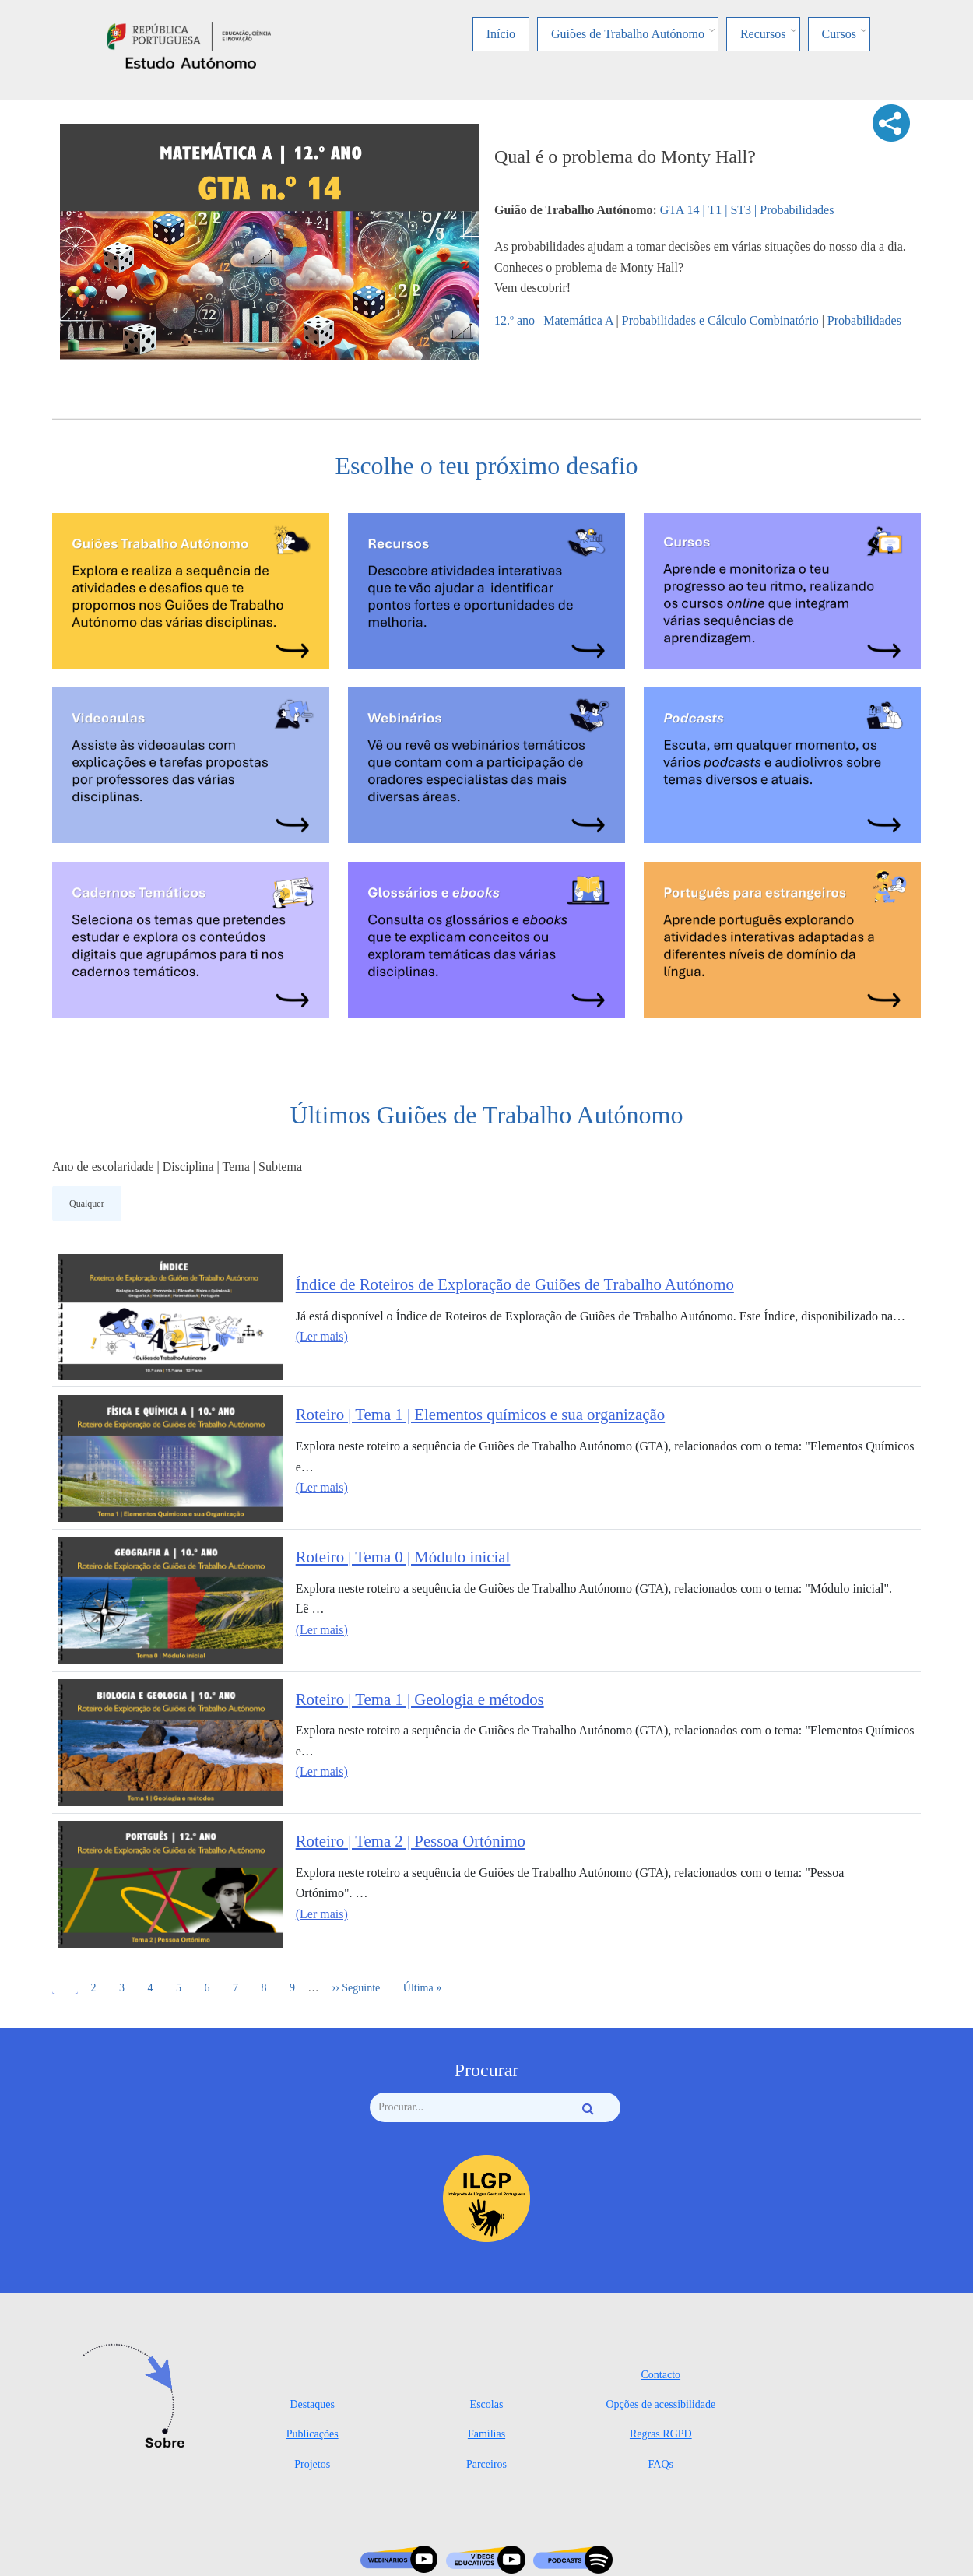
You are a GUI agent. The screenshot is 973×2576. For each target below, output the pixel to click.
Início (500, 33)
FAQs (660, 2464)
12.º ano (514, 320)
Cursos (839, 33)
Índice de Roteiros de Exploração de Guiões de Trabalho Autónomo (515, 1284)
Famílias (486, 2434)
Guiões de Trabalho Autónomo (627, 33)
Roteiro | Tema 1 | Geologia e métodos (420, 1699)
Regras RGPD (661, 2434)
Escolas (487, 2404)
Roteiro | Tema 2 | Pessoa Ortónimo (410, 1841)
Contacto (661, 2375)
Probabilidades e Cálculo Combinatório (720, 320)
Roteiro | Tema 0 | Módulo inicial (403, 1557)
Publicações (312, 2434)
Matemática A (578, 320)
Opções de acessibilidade (660, 2404)
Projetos (312, 2464)
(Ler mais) (322, 1336)
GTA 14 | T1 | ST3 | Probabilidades (747, 209)
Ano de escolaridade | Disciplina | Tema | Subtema (177, 1166)
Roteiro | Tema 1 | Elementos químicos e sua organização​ (480, 1414)
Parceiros (486, 2464)
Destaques (312, 2404)
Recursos (763, 33)
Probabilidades (864, 320)
